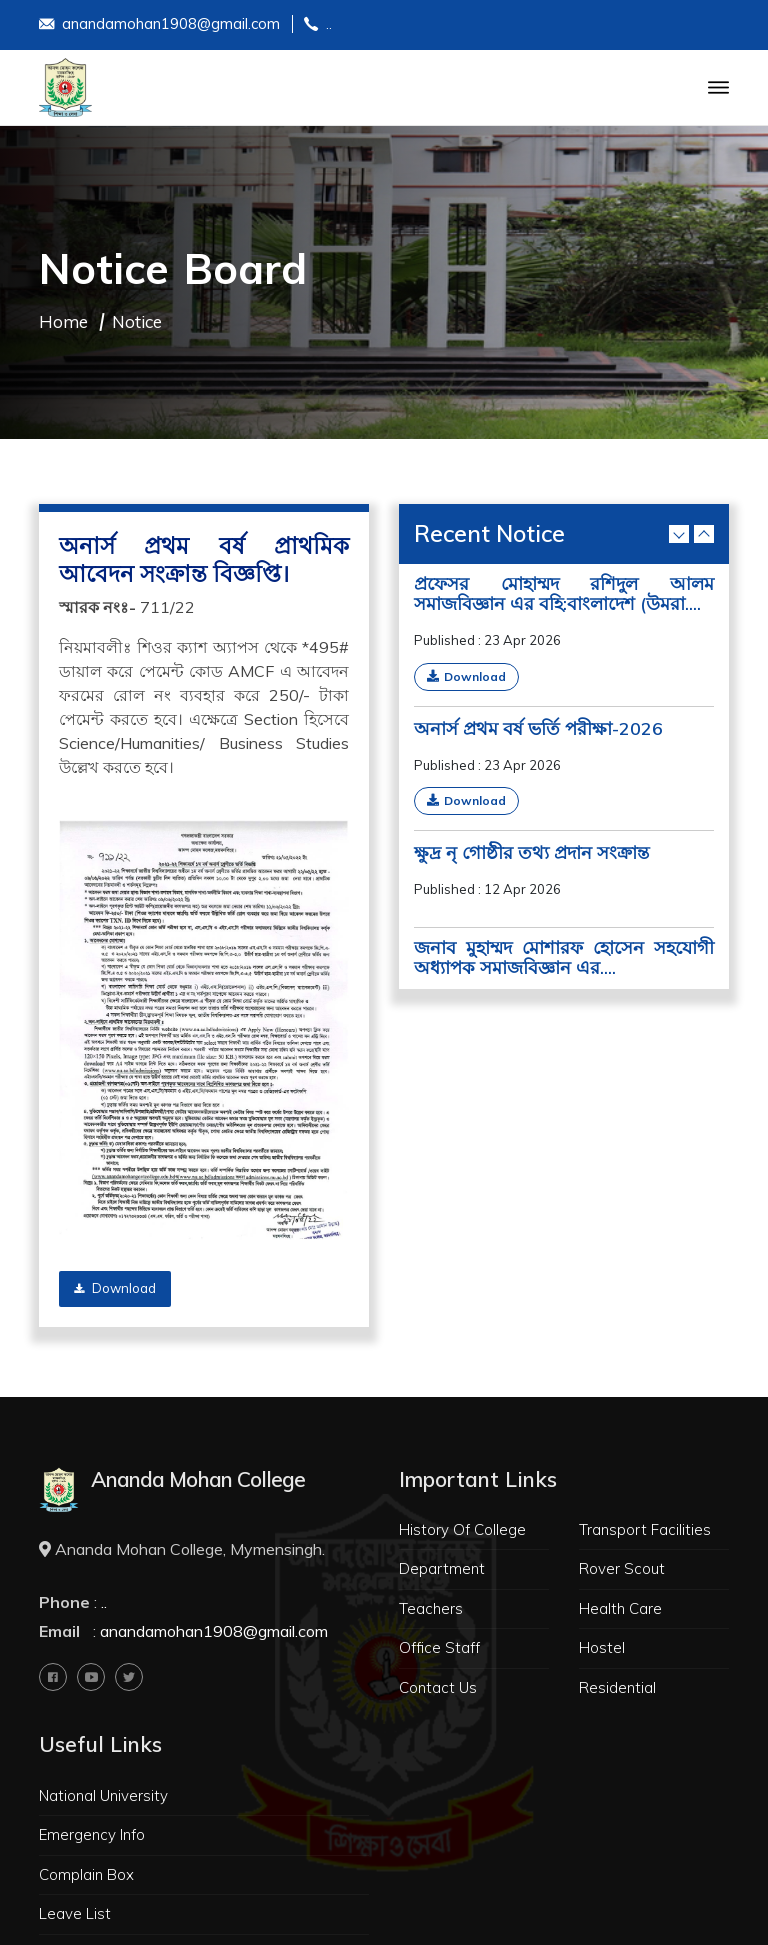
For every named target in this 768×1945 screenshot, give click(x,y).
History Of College (462, 1529)
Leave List (75, 1913)
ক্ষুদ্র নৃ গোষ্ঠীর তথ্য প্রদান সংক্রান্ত (531, 853)
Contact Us (438, 1687)
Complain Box (86, 1874)
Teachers (431, 1608)
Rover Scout (622, 1568)
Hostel (602, 1647)
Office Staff (439, 1647)
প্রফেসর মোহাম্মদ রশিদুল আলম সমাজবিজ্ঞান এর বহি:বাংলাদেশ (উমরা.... (564, 594)
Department (442, 1568)
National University (103, 1795)
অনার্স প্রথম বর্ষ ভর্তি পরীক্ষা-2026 (538, 729)
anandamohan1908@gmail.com (159, 25)
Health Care (620, 1608)
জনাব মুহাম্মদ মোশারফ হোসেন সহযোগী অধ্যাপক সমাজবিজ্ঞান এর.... (564, 958)
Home (63, 321)
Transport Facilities (645, 1529)
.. (318, 25)
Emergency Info (92, 1834)
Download (115, 1288)
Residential (617, 1687)
